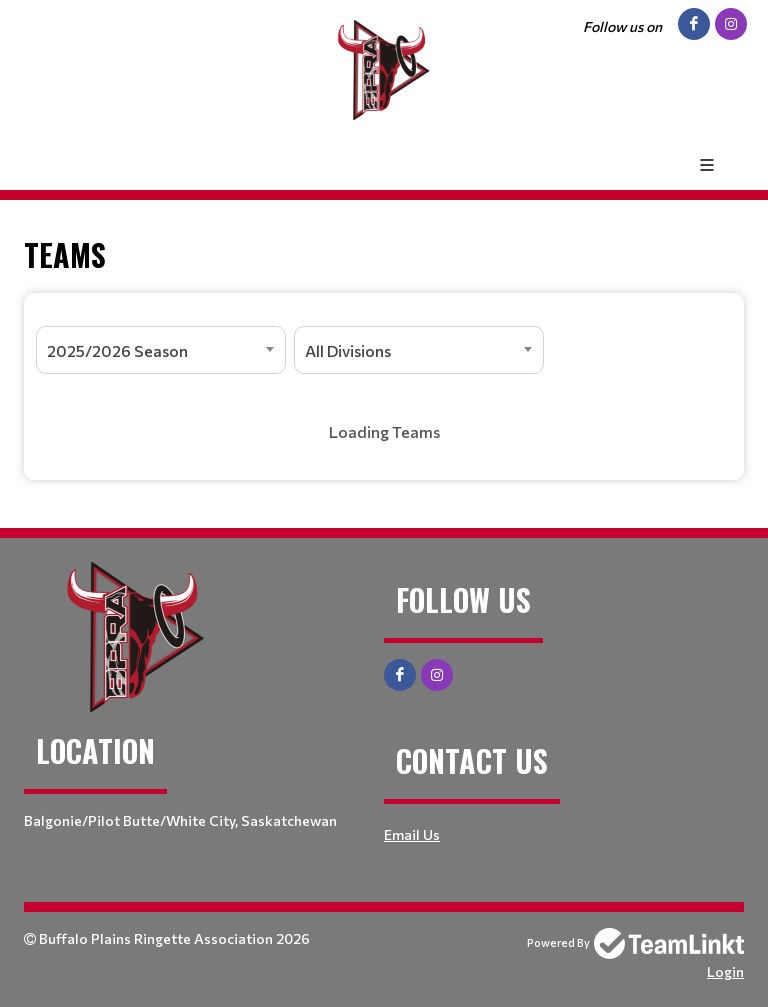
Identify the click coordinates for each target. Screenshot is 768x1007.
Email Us (412, 834)
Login (725, 971)
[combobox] (161, 350)
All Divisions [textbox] (348, 350)
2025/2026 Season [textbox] (117, 350)
